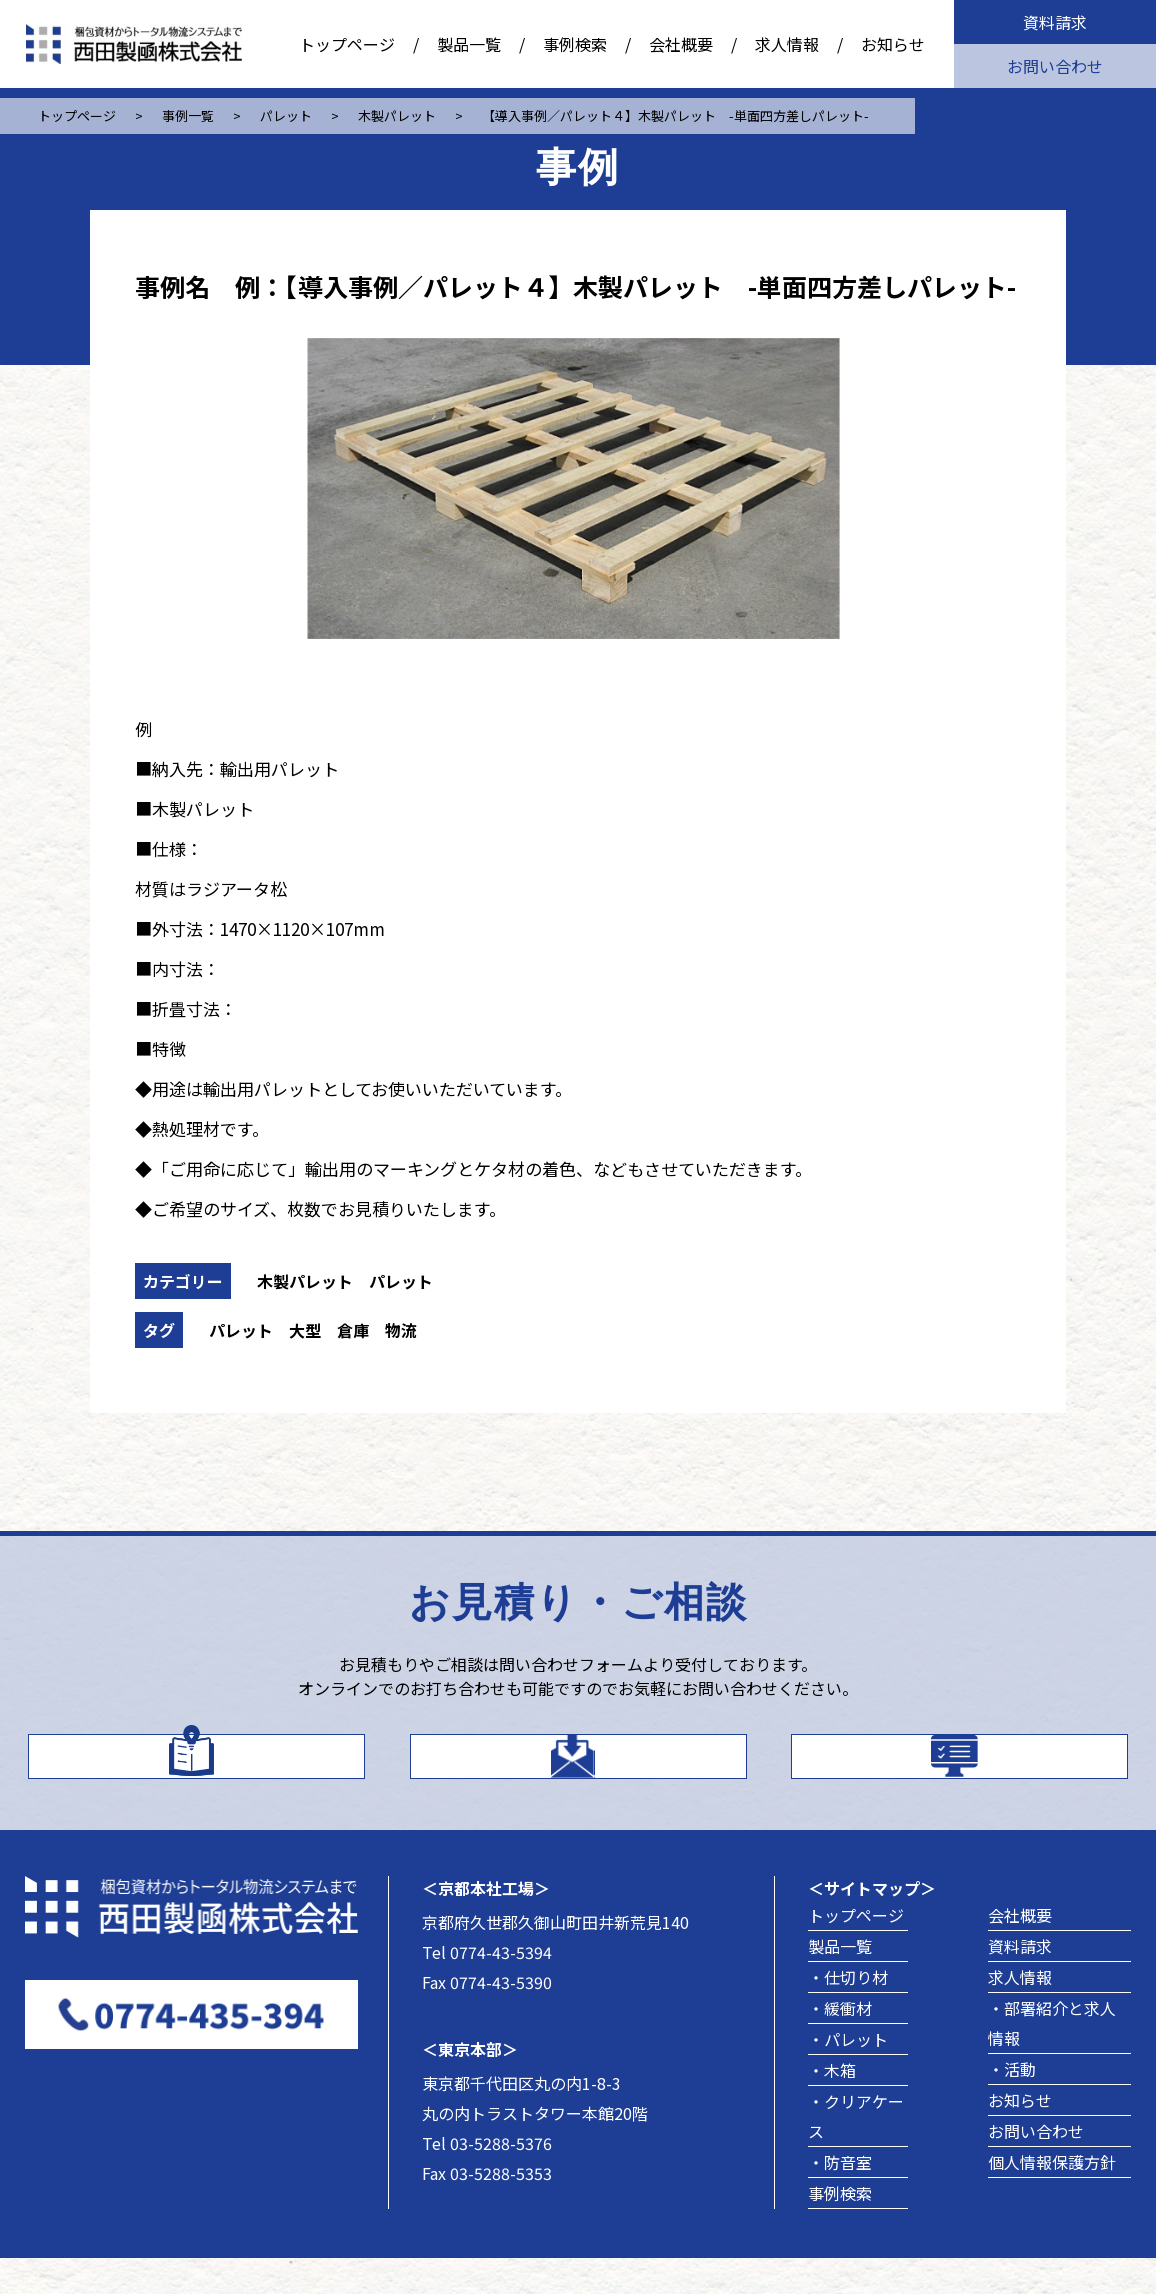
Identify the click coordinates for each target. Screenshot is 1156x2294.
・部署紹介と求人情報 (1052, 2059)
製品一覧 (469, 44)
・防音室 (840, 2198)
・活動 (1012, 2105)
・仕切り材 (848, 2013)
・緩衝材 (840, 2044)
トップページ (347, 44)
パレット (401, 1281)
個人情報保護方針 (1052, 2198)
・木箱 (832, 2106)
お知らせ (893, 44)
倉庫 (353, 1330)
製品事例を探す (988, 1771)
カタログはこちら (224, 1770)
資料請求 (1055, 22)
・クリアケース (856, 2152)
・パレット (848, 2075)
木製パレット (305, 1281)
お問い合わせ (1055, 66)
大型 (305, 1330)
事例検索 (575, 44)
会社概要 (681, 44)
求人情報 (787, 44)
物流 (401, 1330)
